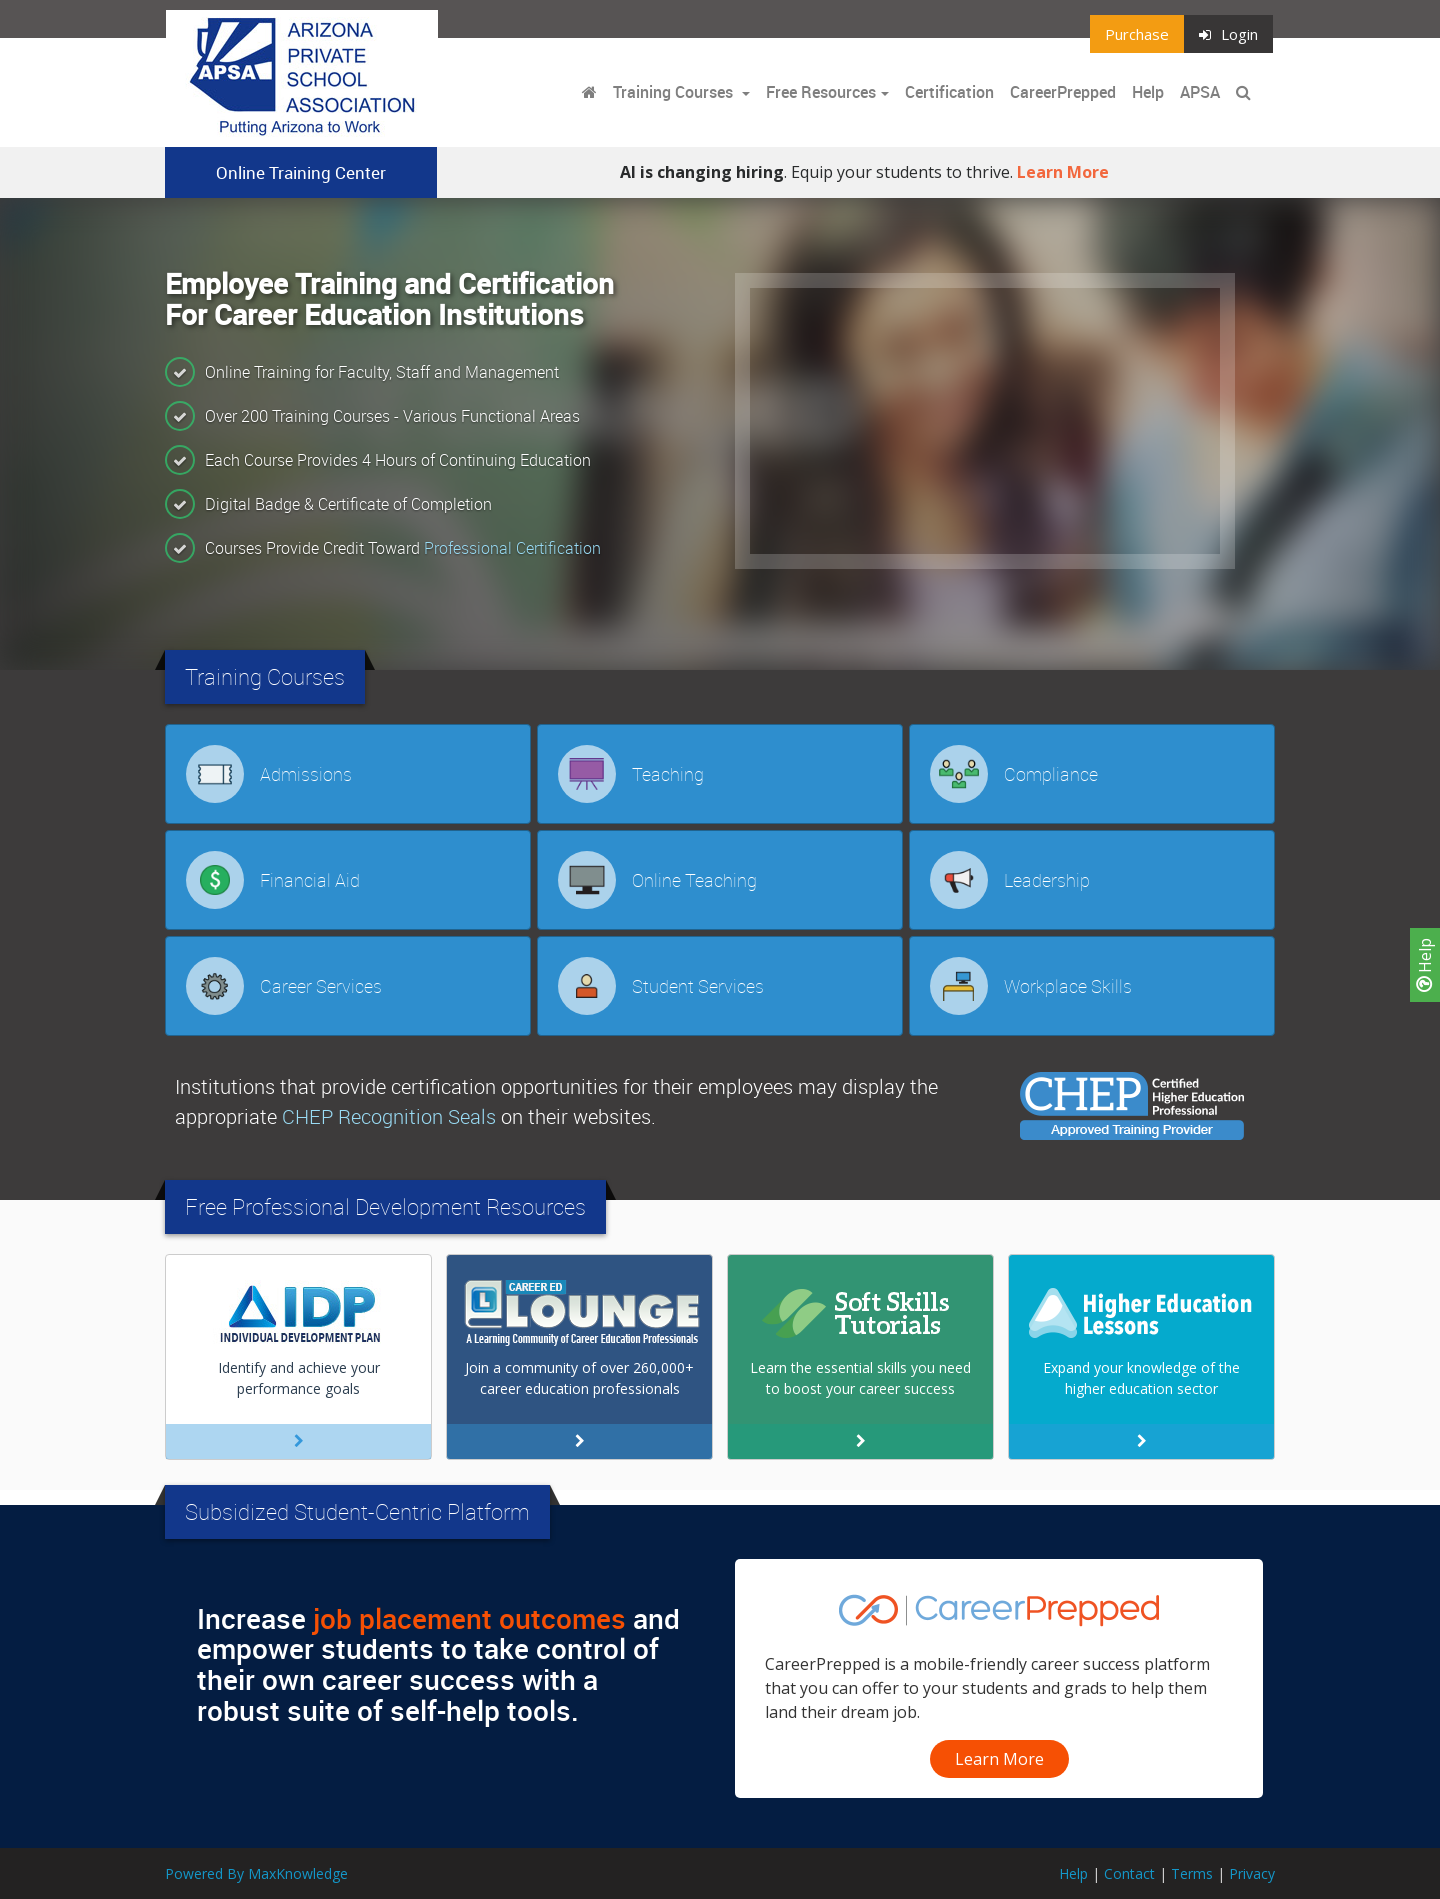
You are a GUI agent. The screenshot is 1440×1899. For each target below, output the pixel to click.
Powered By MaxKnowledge (256, 1873)
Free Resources (821, 92)
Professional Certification (512, 548)
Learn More (1063, 172)
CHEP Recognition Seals (389, 1116)
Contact (1129, 1873)
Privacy (1252, 1873)
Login (1228, 34)
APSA (1200, 92)
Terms (1192, 1873)
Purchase (1137, 34)
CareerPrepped (1063, 92)
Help (1425, 965)
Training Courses (675, 92)
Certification (949, 92)
